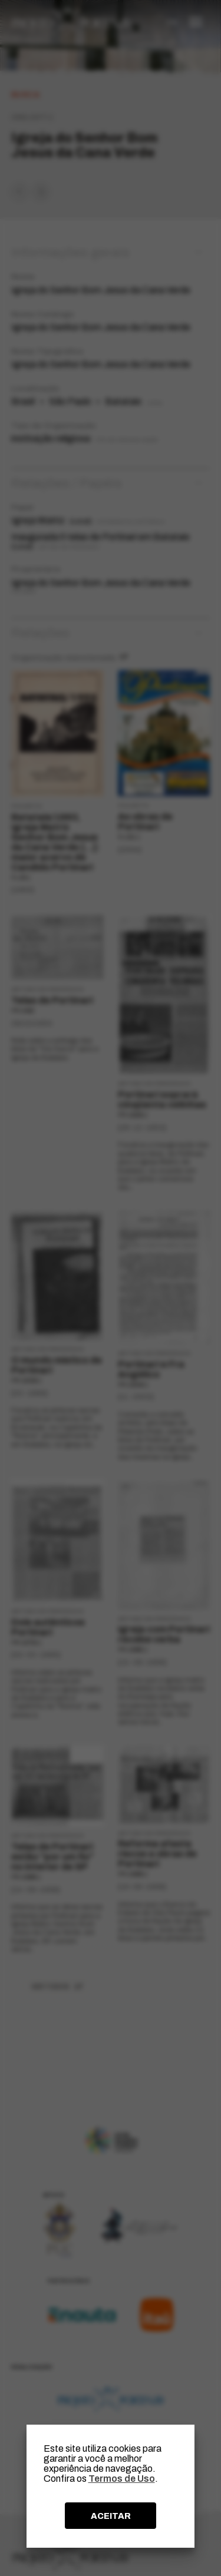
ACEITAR (111, 2516)
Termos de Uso (121, 2479)
